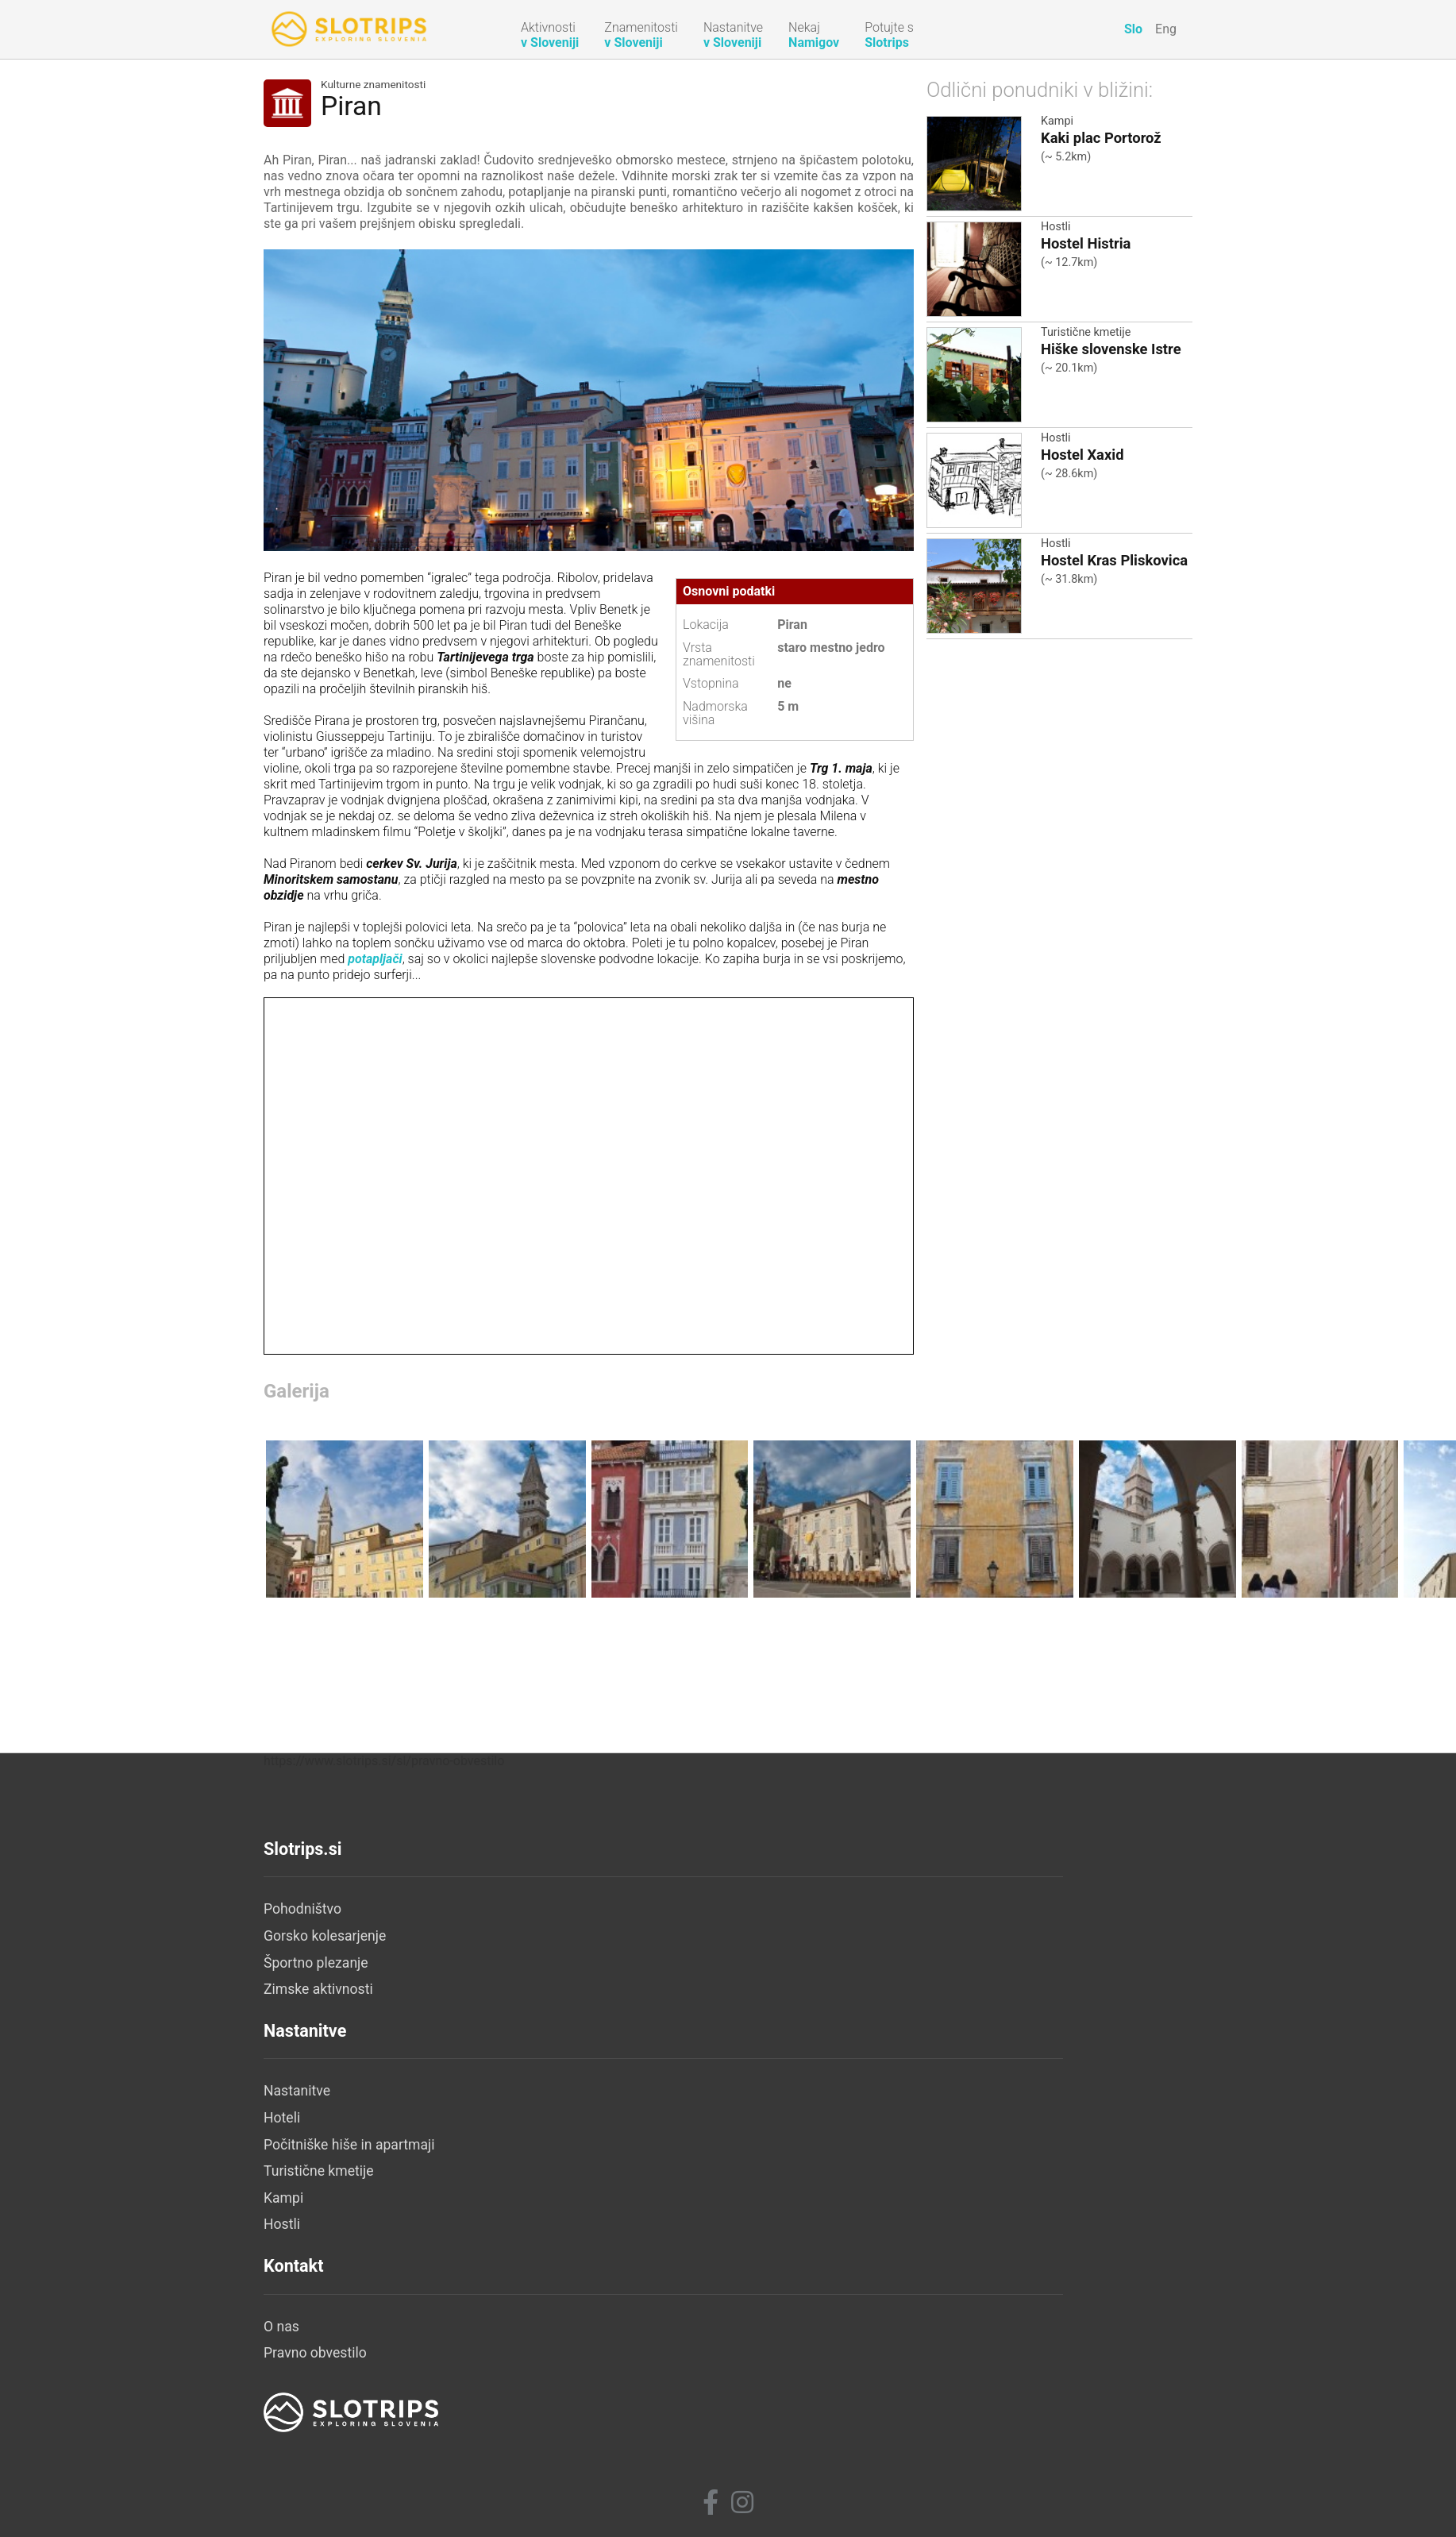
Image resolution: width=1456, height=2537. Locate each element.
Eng (1166, 29)
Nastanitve (606, 2310)
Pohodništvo (302, 2310)
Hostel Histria (1086, 243)
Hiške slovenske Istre (1111, 349)
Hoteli (591, 2337)
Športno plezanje (316, 2364)
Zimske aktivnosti (318, 2390)
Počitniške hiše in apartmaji (659, 2364)
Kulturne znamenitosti (373, 85)
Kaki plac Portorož (1101, 137)
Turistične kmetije (1086, 332)
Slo (1133, 29)
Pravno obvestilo (933, 2337)
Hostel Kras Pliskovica (1114, 560)
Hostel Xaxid (1082, 454)
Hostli (1056, 226)
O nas (900, 2310)
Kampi (1057, 121)
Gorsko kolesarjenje (325, 2337)
